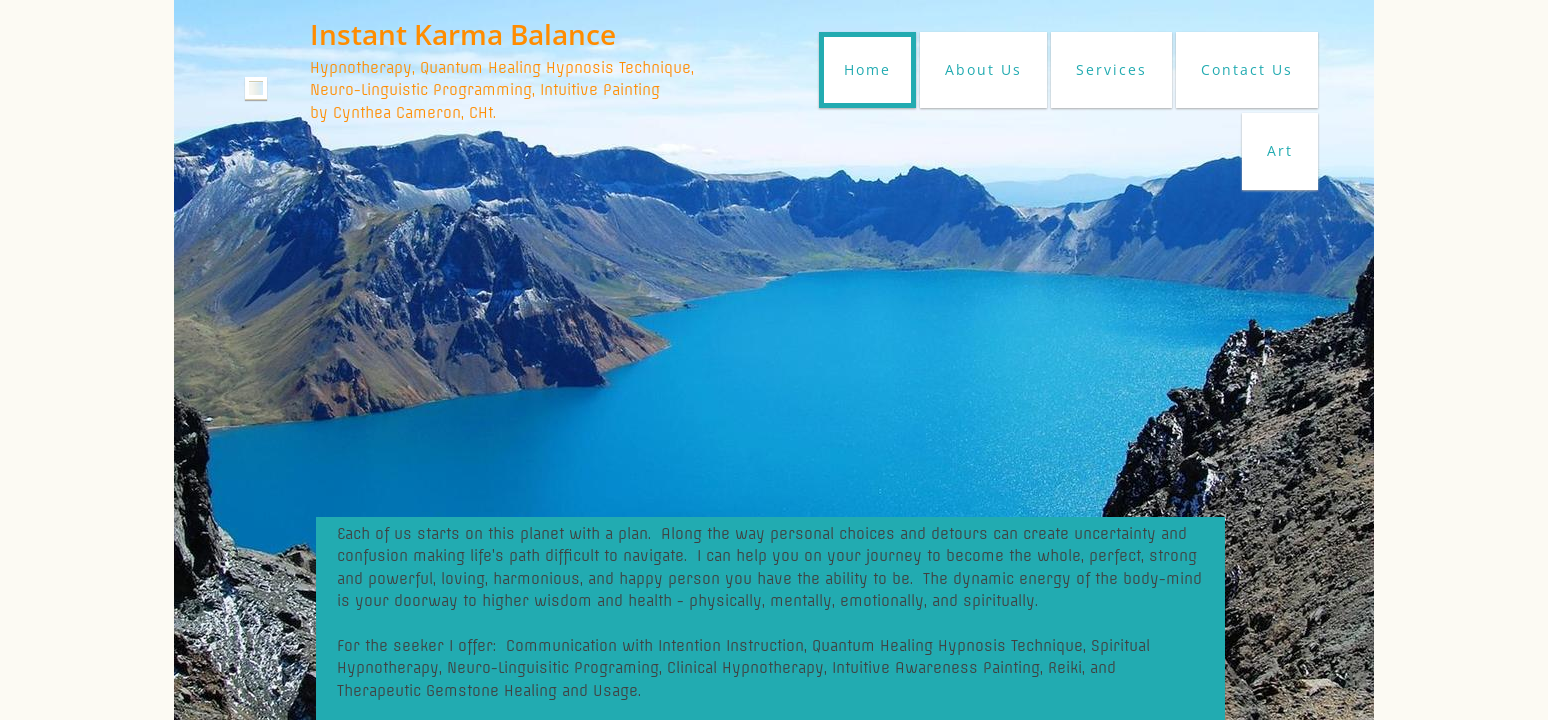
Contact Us (1247, 69)
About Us (983, 69)
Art (1280, 150)
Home (867, 69)
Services (1111, 69)
